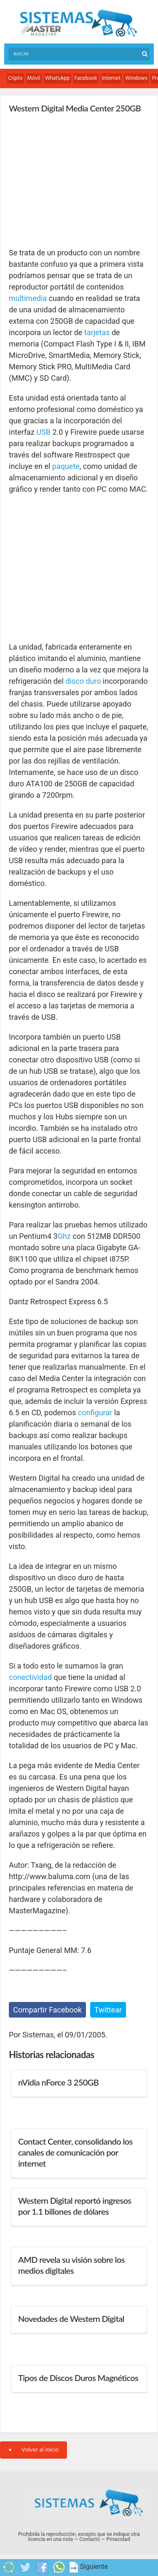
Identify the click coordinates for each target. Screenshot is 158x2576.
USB (43, 432)
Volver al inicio (33, 2450)
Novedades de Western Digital (71, 2318)
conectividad (30, 1677)
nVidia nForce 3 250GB (58, 2082)
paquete (66, 466)
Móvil (33, 78)
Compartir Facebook (47, 2009)
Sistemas (78, 23)
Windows (136, 78)
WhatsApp (57, 78)
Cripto (15, 78)
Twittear (108, 2009)
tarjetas (97, 332)
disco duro (83, 681)
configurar (95, 1412)
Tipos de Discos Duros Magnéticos (78, 2378)
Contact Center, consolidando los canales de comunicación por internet (75, 2152)
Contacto (89, 2539)
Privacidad (118, 2539)
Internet (111, 78)
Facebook (86, 78)
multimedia (28, 298)
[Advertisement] (72, 180)
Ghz (64, 1236)
